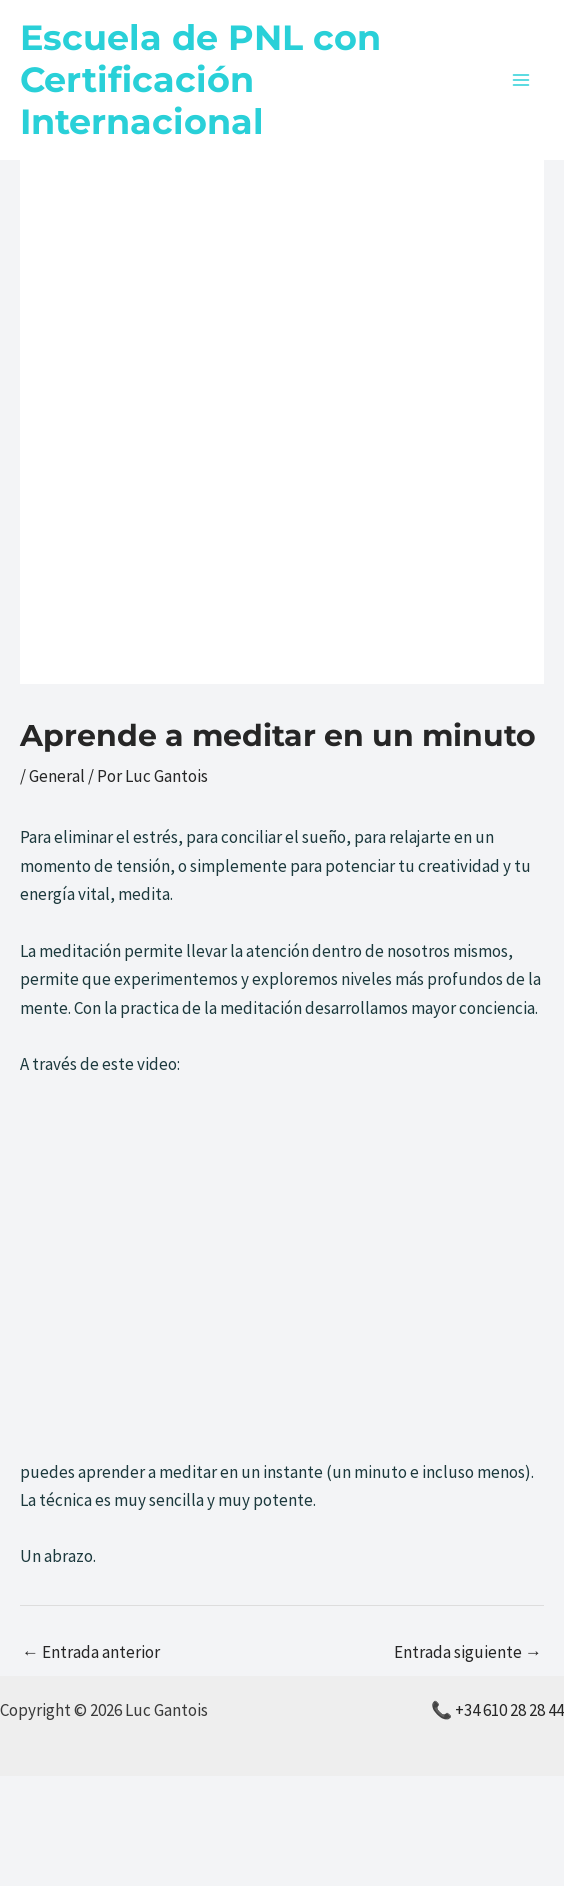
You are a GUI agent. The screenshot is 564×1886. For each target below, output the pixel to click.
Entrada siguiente (468, 1652)
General (57, 776)
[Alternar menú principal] (522, 80)
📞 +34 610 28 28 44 (497, 1710)
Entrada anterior (91, 1652)
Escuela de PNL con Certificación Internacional (200, 79)
